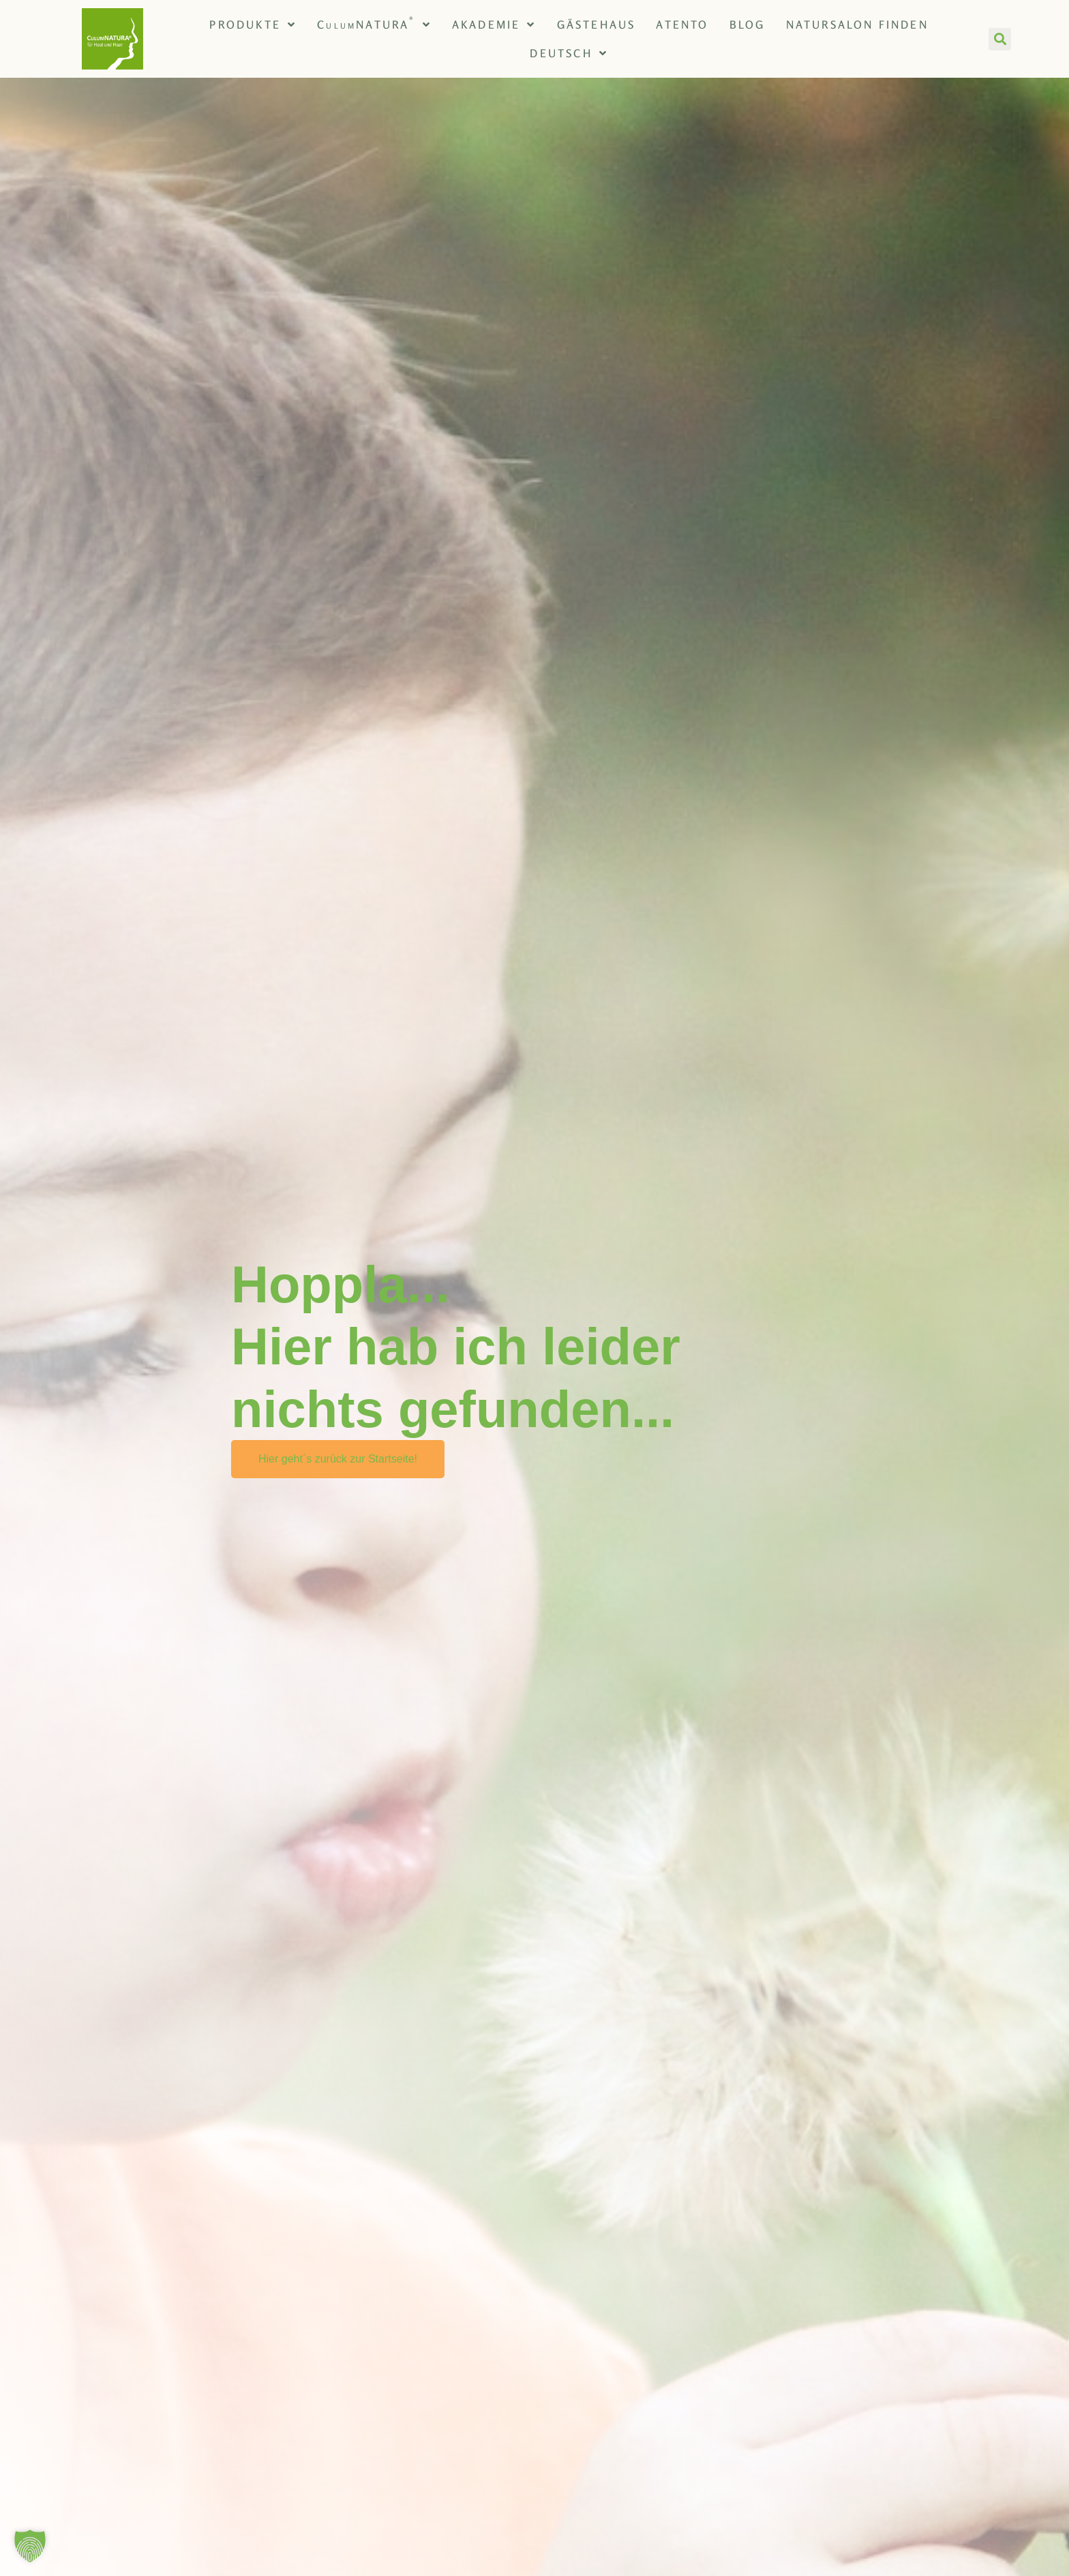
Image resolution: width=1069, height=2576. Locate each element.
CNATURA (374, 24)
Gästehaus (596, 24)
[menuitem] (569, 53)
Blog (747, 24)
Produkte (253, 24)
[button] (1000, 39)
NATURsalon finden (857, 24)
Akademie (494, 24)
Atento (682, 24)
